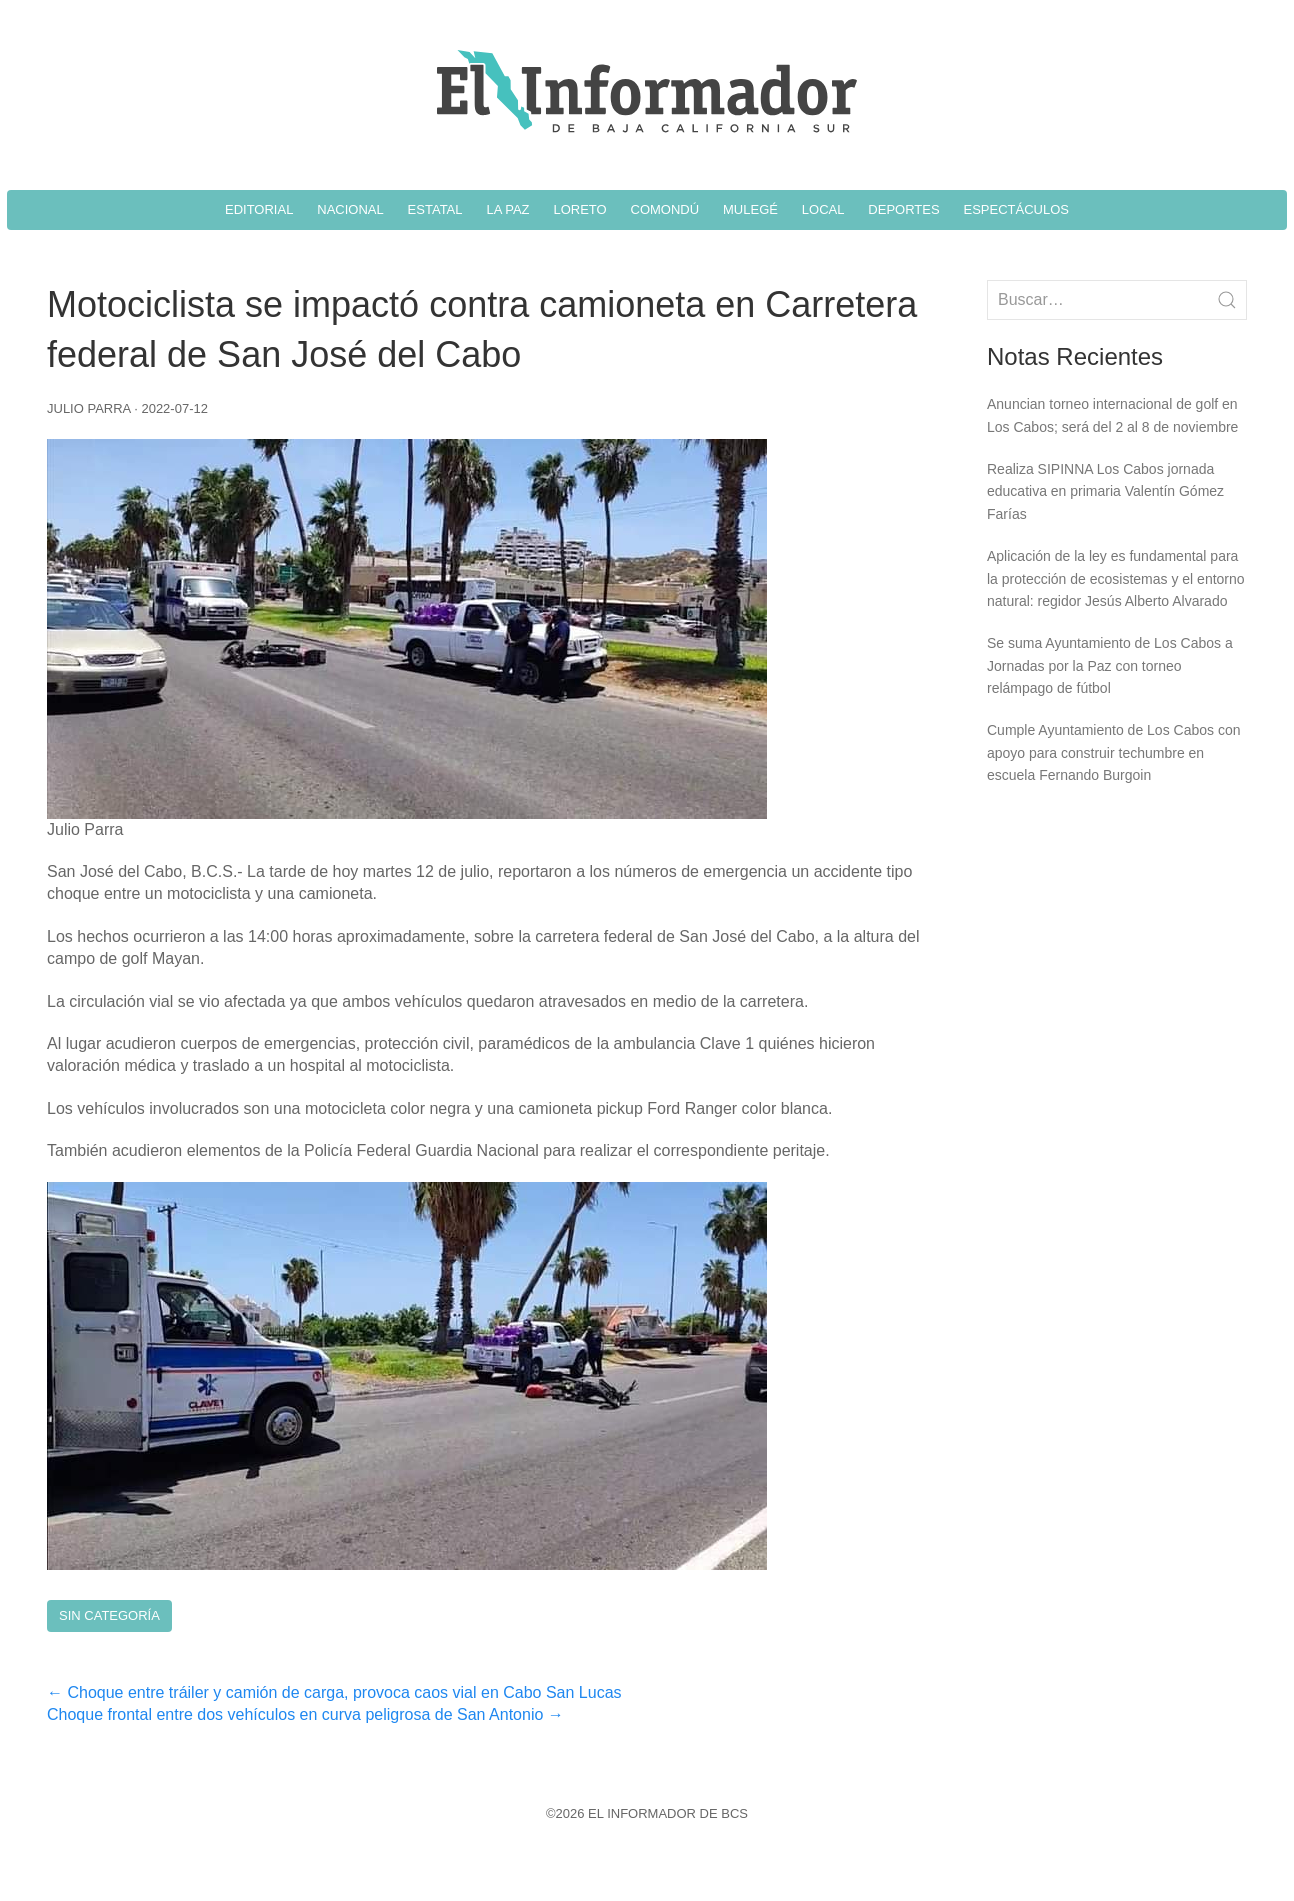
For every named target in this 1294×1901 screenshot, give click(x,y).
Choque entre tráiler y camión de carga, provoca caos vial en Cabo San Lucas (334, 1692)
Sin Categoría (109, 1615)
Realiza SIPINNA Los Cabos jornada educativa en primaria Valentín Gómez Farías (1105, 491)
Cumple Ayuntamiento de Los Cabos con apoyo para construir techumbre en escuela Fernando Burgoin (1113, 752)
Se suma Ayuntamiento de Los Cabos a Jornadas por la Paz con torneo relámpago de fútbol (1110, 665)
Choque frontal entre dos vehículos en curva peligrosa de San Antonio (305, 1714)
